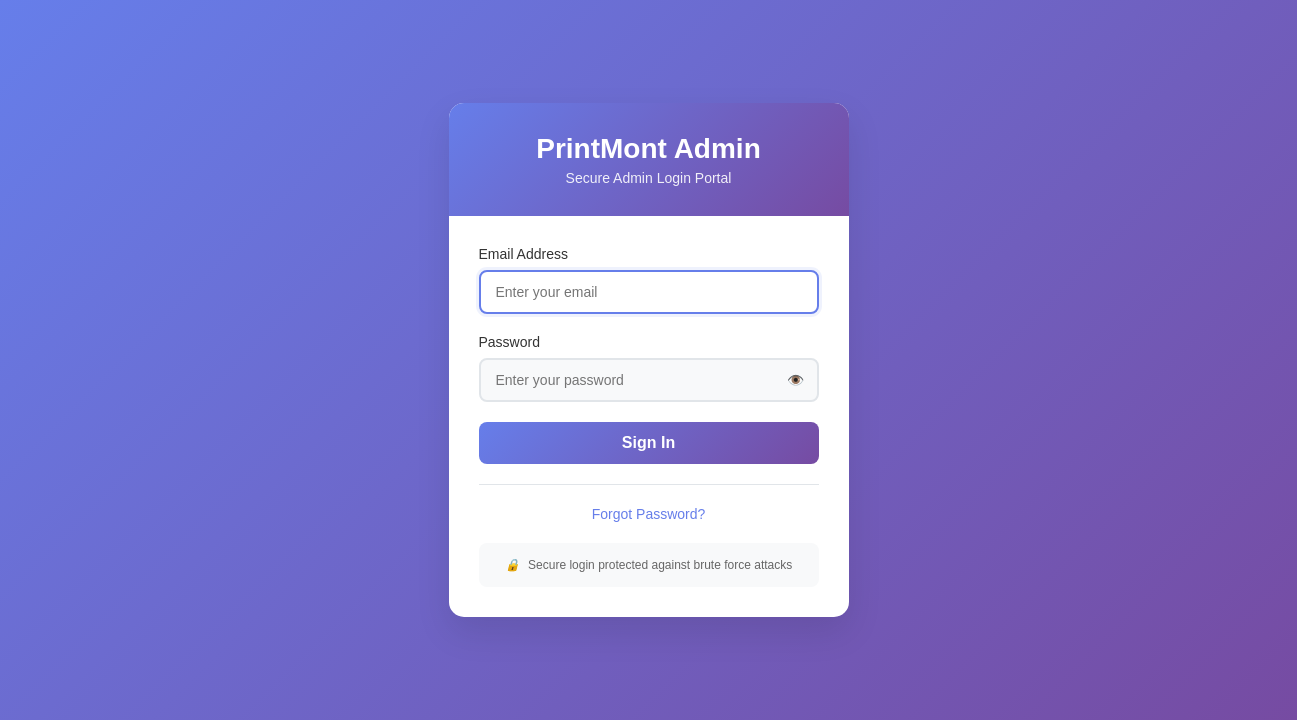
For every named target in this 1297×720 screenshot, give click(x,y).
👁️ (795, 380)
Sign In (648, 442)
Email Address (523, 254)
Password (509, 342)
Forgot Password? (649, 514)
